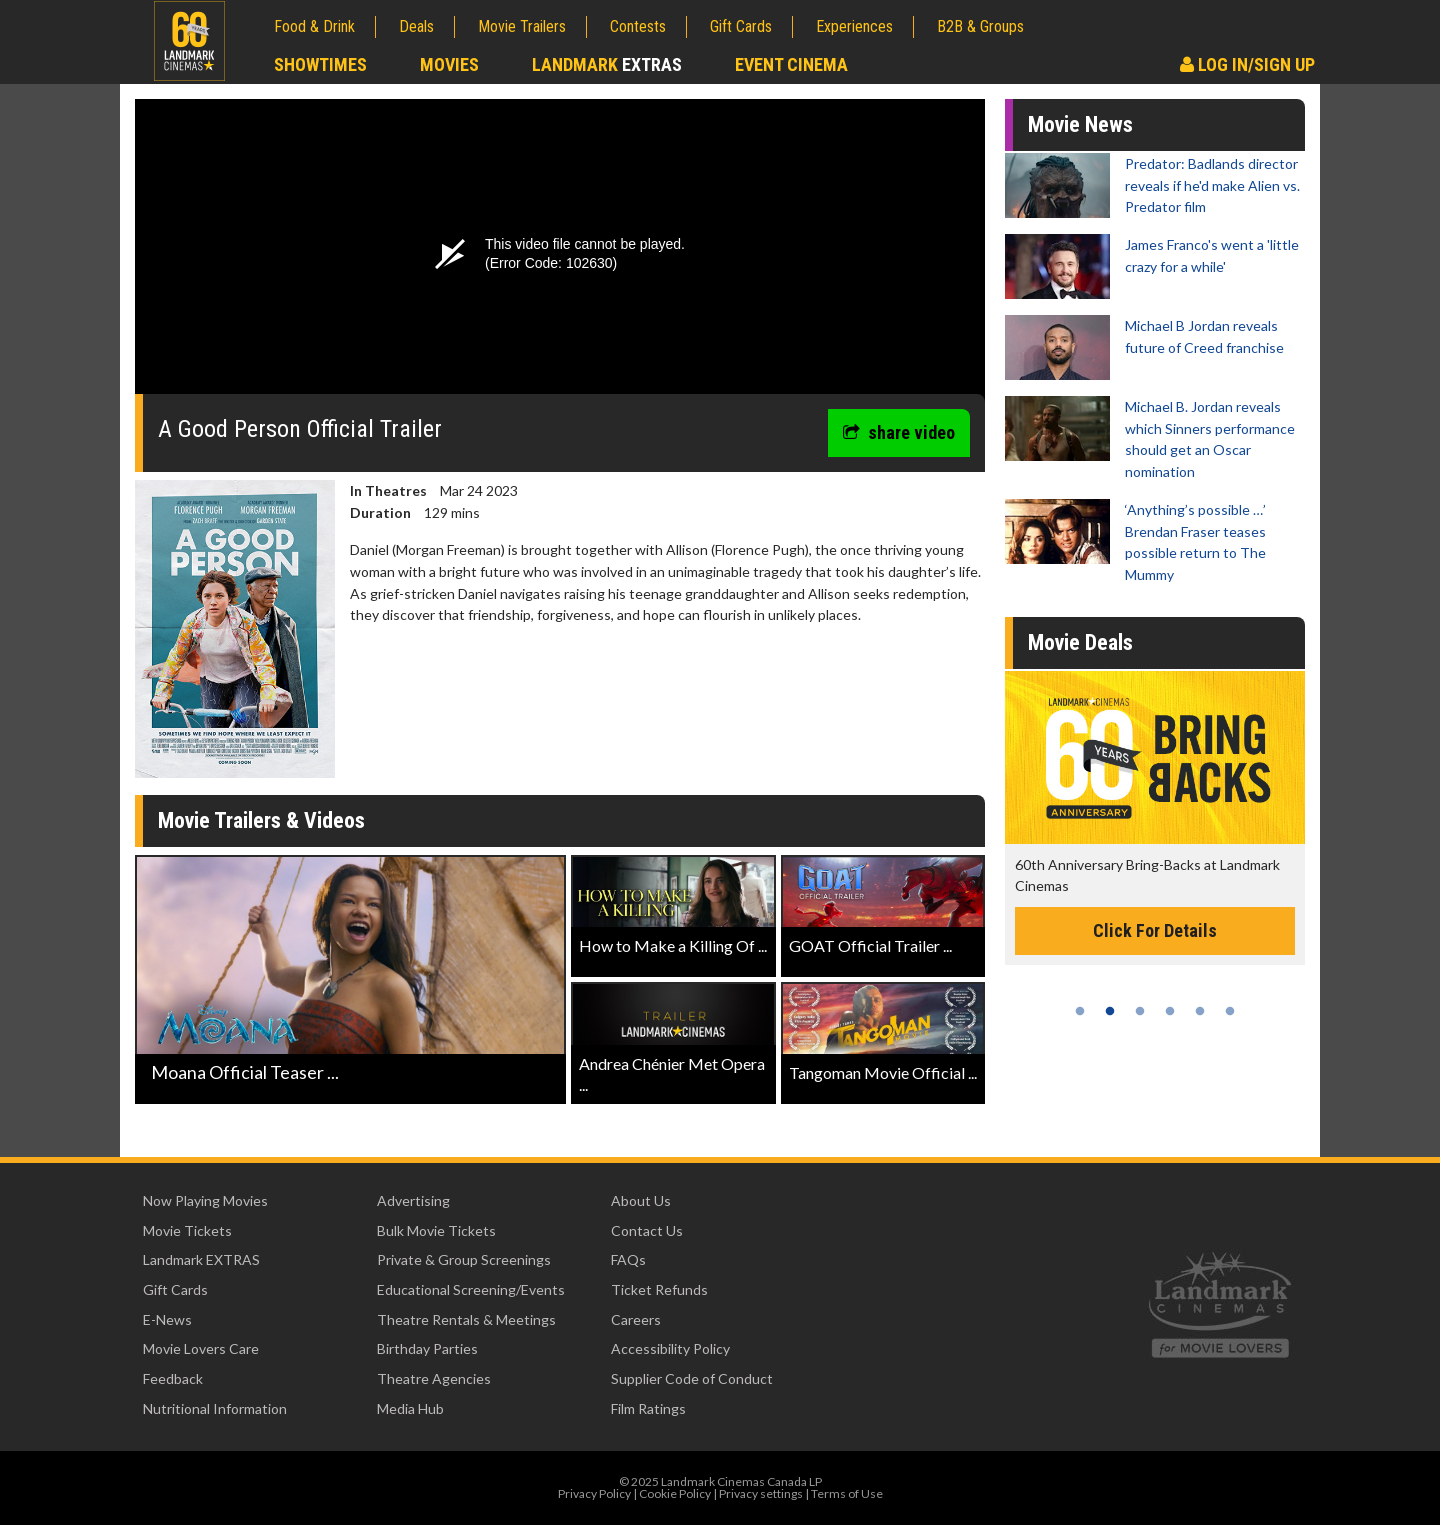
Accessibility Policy (670, 1348)
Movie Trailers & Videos (261, 820)
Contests (638, 26)
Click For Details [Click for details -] (1155, 930)
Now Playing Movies (205, 1200)
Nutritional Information (215, 1408)
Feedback (173, 1378)
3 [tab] (1140, 1011)
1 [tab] (1080, 1011)
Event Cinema (791, 64)
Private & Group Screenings (464, 1259)
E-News (167, 1319)
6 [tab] (1230, 1011)
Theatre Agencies (434, 1378)
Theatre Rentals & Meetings (466, 1319)
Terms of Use (847, 1493)
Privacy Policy (594, 1493)
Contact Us (647, 1230)
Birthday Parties (427, 1348)
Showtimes (320, 64)
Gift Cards (741, 26)
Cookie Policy (675, 1493)
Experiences (854, 26)
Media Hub (410, 1408)
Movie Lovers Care (201, 1348)
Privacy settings (761, 1493)
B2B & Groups (980, 26)
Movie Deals (1080, 642)
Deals (416, 26)
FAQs (628, 1259)
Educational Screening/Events (471, 1289)
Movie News (1080, 124)
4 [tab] (1170, 1011)
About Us (641, 1200)
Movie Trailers (522, 26)
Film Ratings (648, 1408)
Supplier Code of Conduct (692, 1378)
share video (899, 432)
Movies (449, 64)
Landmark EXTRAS (201, 1259)
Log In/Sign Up (1247, 64)
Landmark (607, 64)
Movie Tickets (187, 1230)
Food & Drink (314, 26)
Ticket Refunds (659, 1289)
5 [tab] (1200, 1011)
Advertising (413, 1200)
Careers (636, 1319)
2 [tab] (1110, 1011)
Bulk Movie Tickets (436, 1230)
